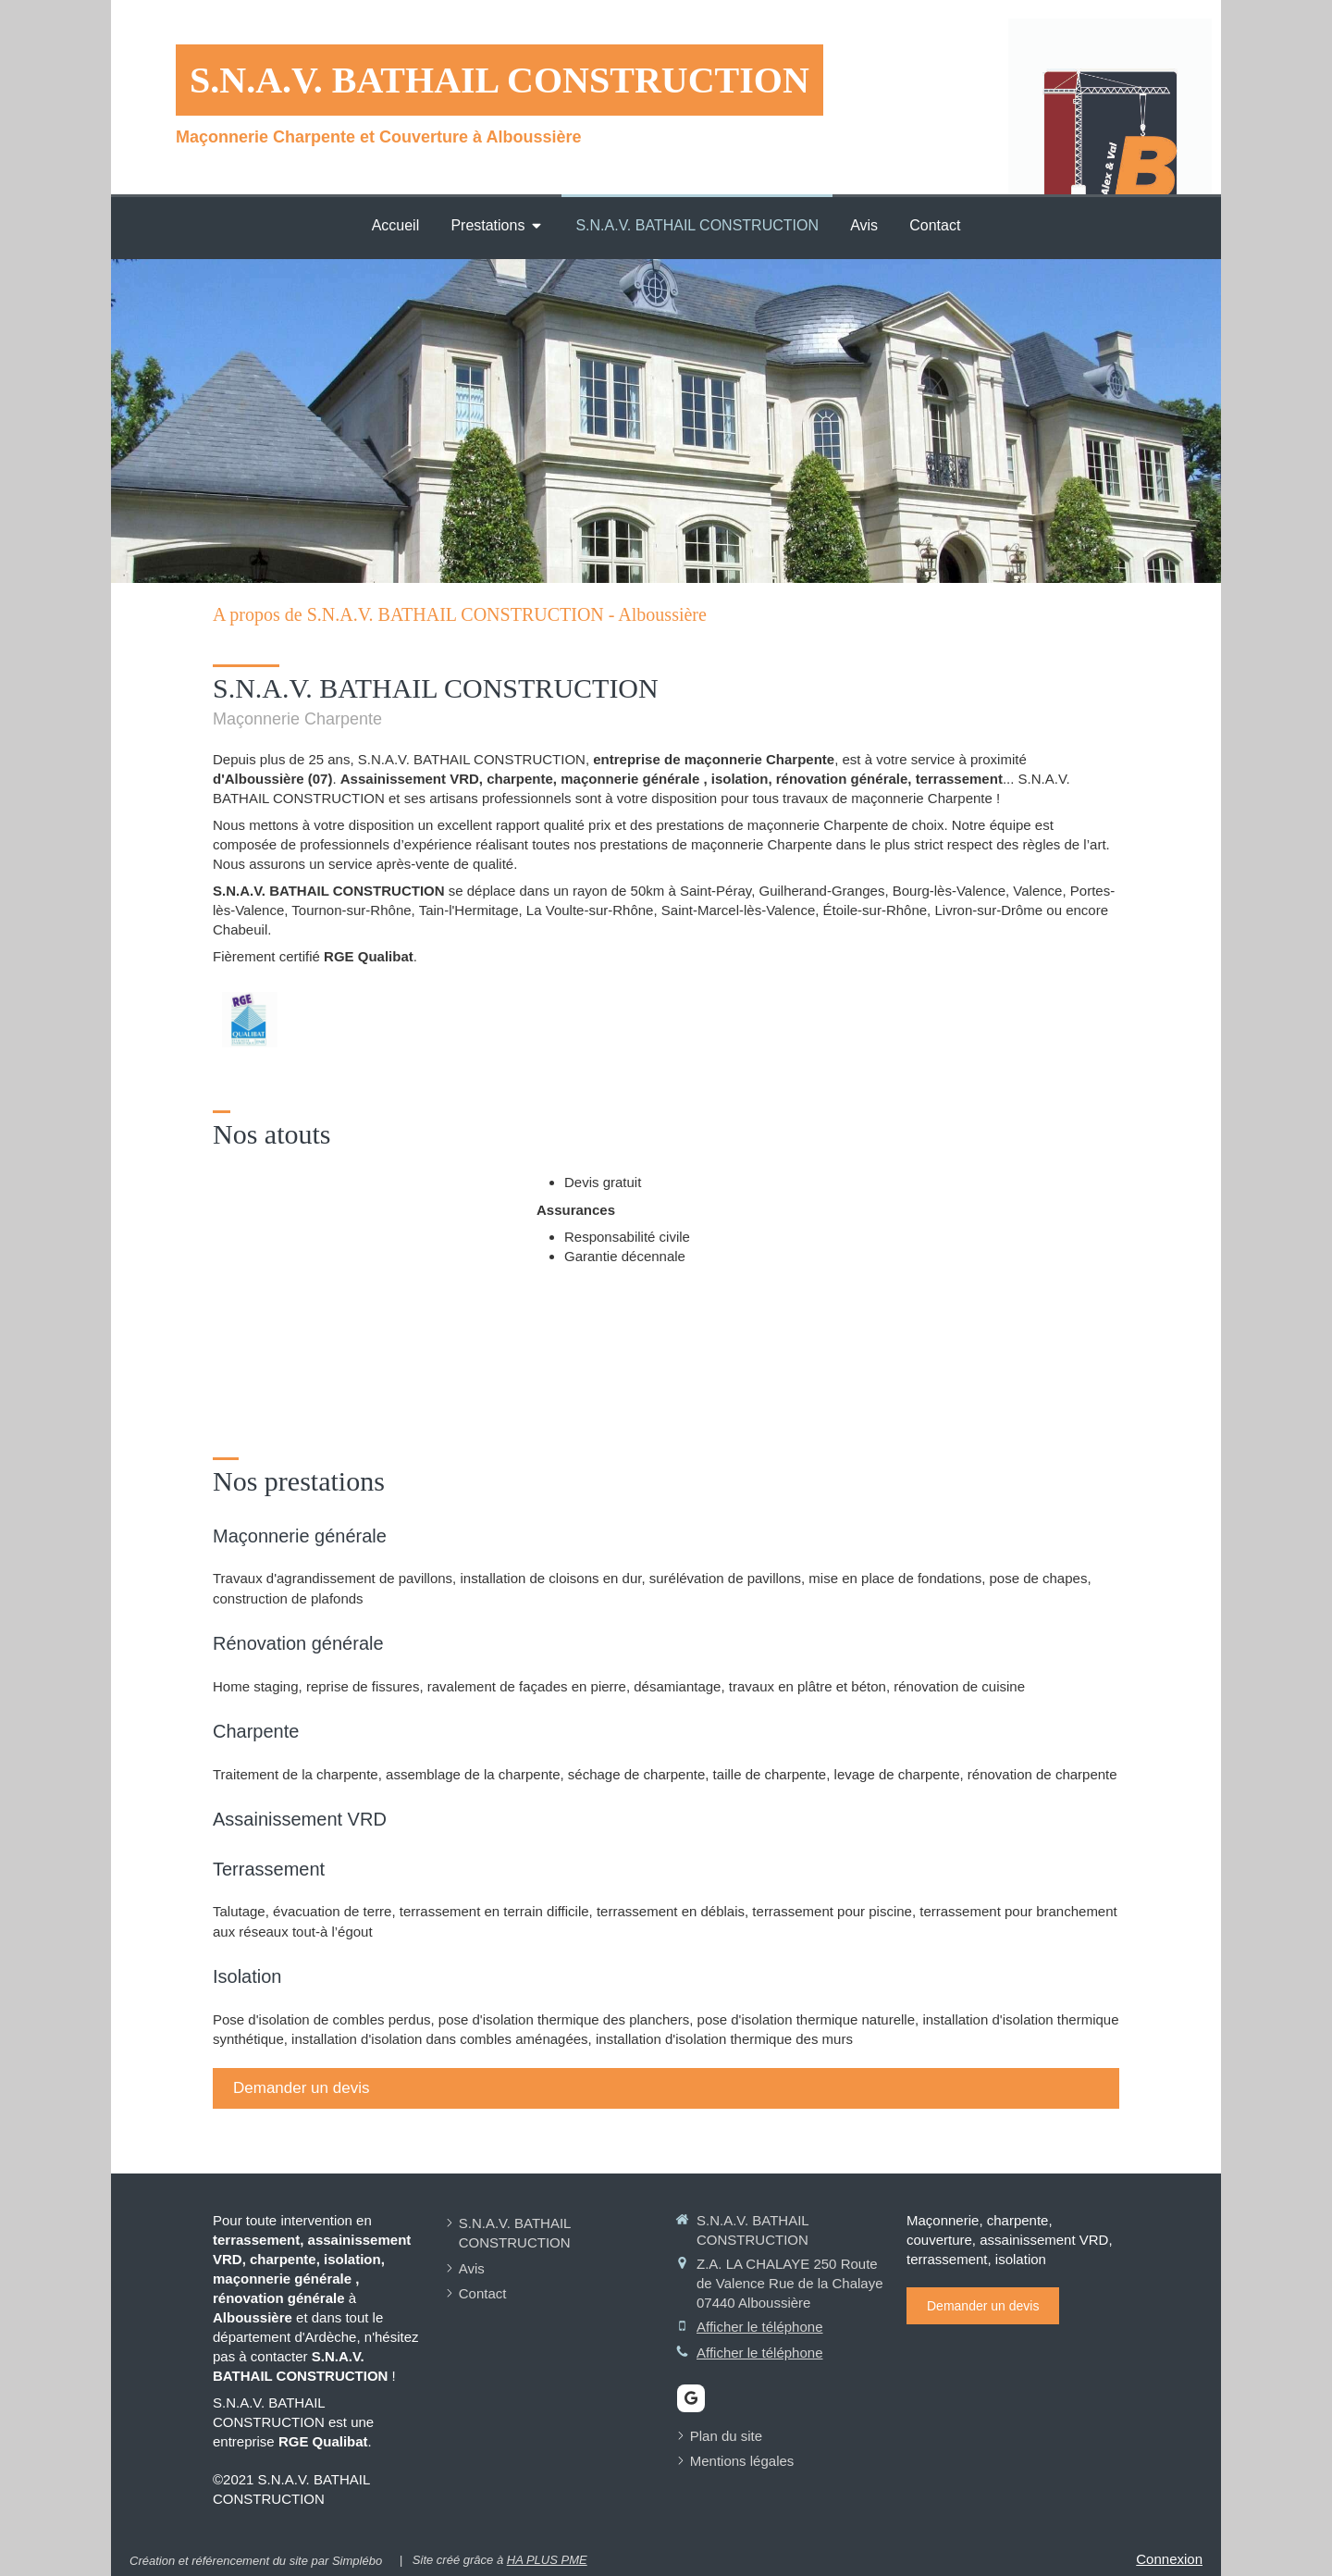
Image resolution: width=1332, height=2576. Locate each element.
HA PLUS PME (547, 2560)
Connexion (1169, 2559)
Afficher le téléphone (760, 2326)
